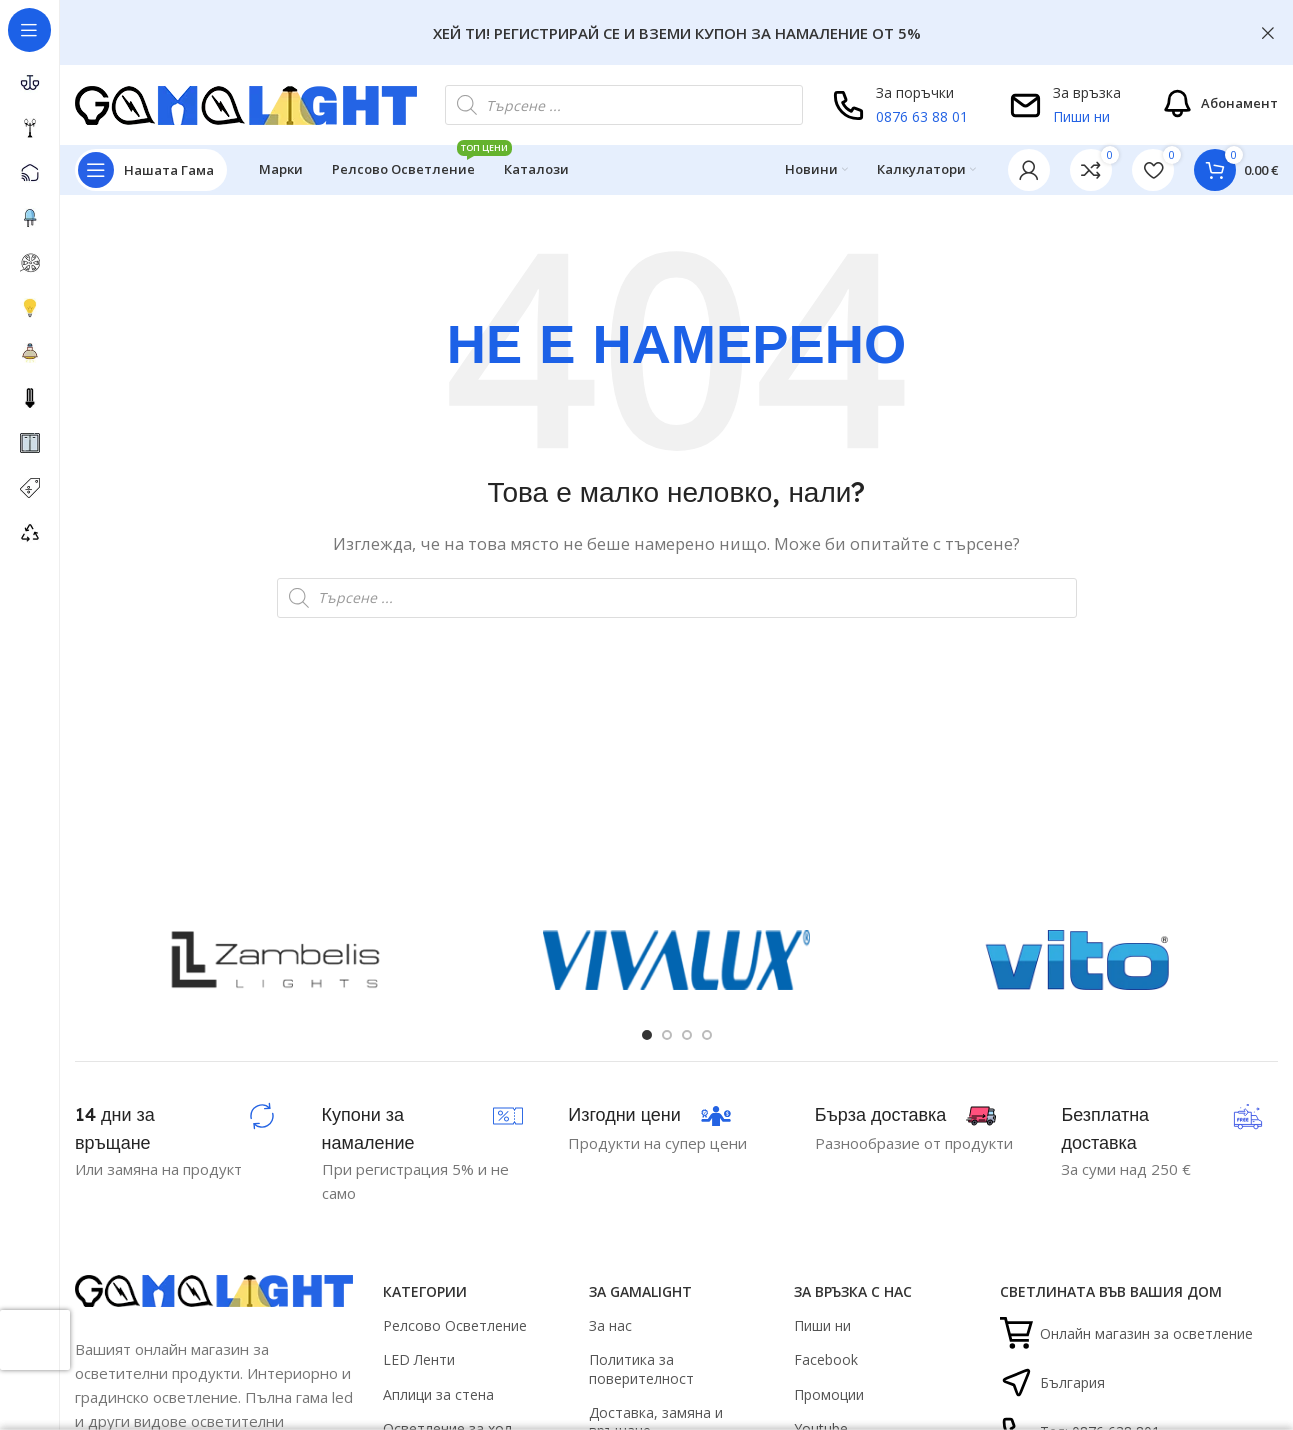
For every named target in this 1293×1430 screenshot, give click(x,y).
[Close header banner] (1268, 32)
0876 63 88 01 (922, 116)
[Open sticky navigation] (151, 170)
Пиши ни (1081, 116)
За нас (610, 1325)
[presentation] (35, 1340)
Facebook (826, 1359)
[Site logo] (246, 103)
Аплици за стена (438, 1394)
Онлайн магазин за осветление (1126, 1333)
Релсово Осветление (455, 1325)
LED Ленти (419, 1359)
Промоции (829, 1394)
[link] (1091, 170)
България (1052, 1382)
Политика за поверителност (641, 1368)
